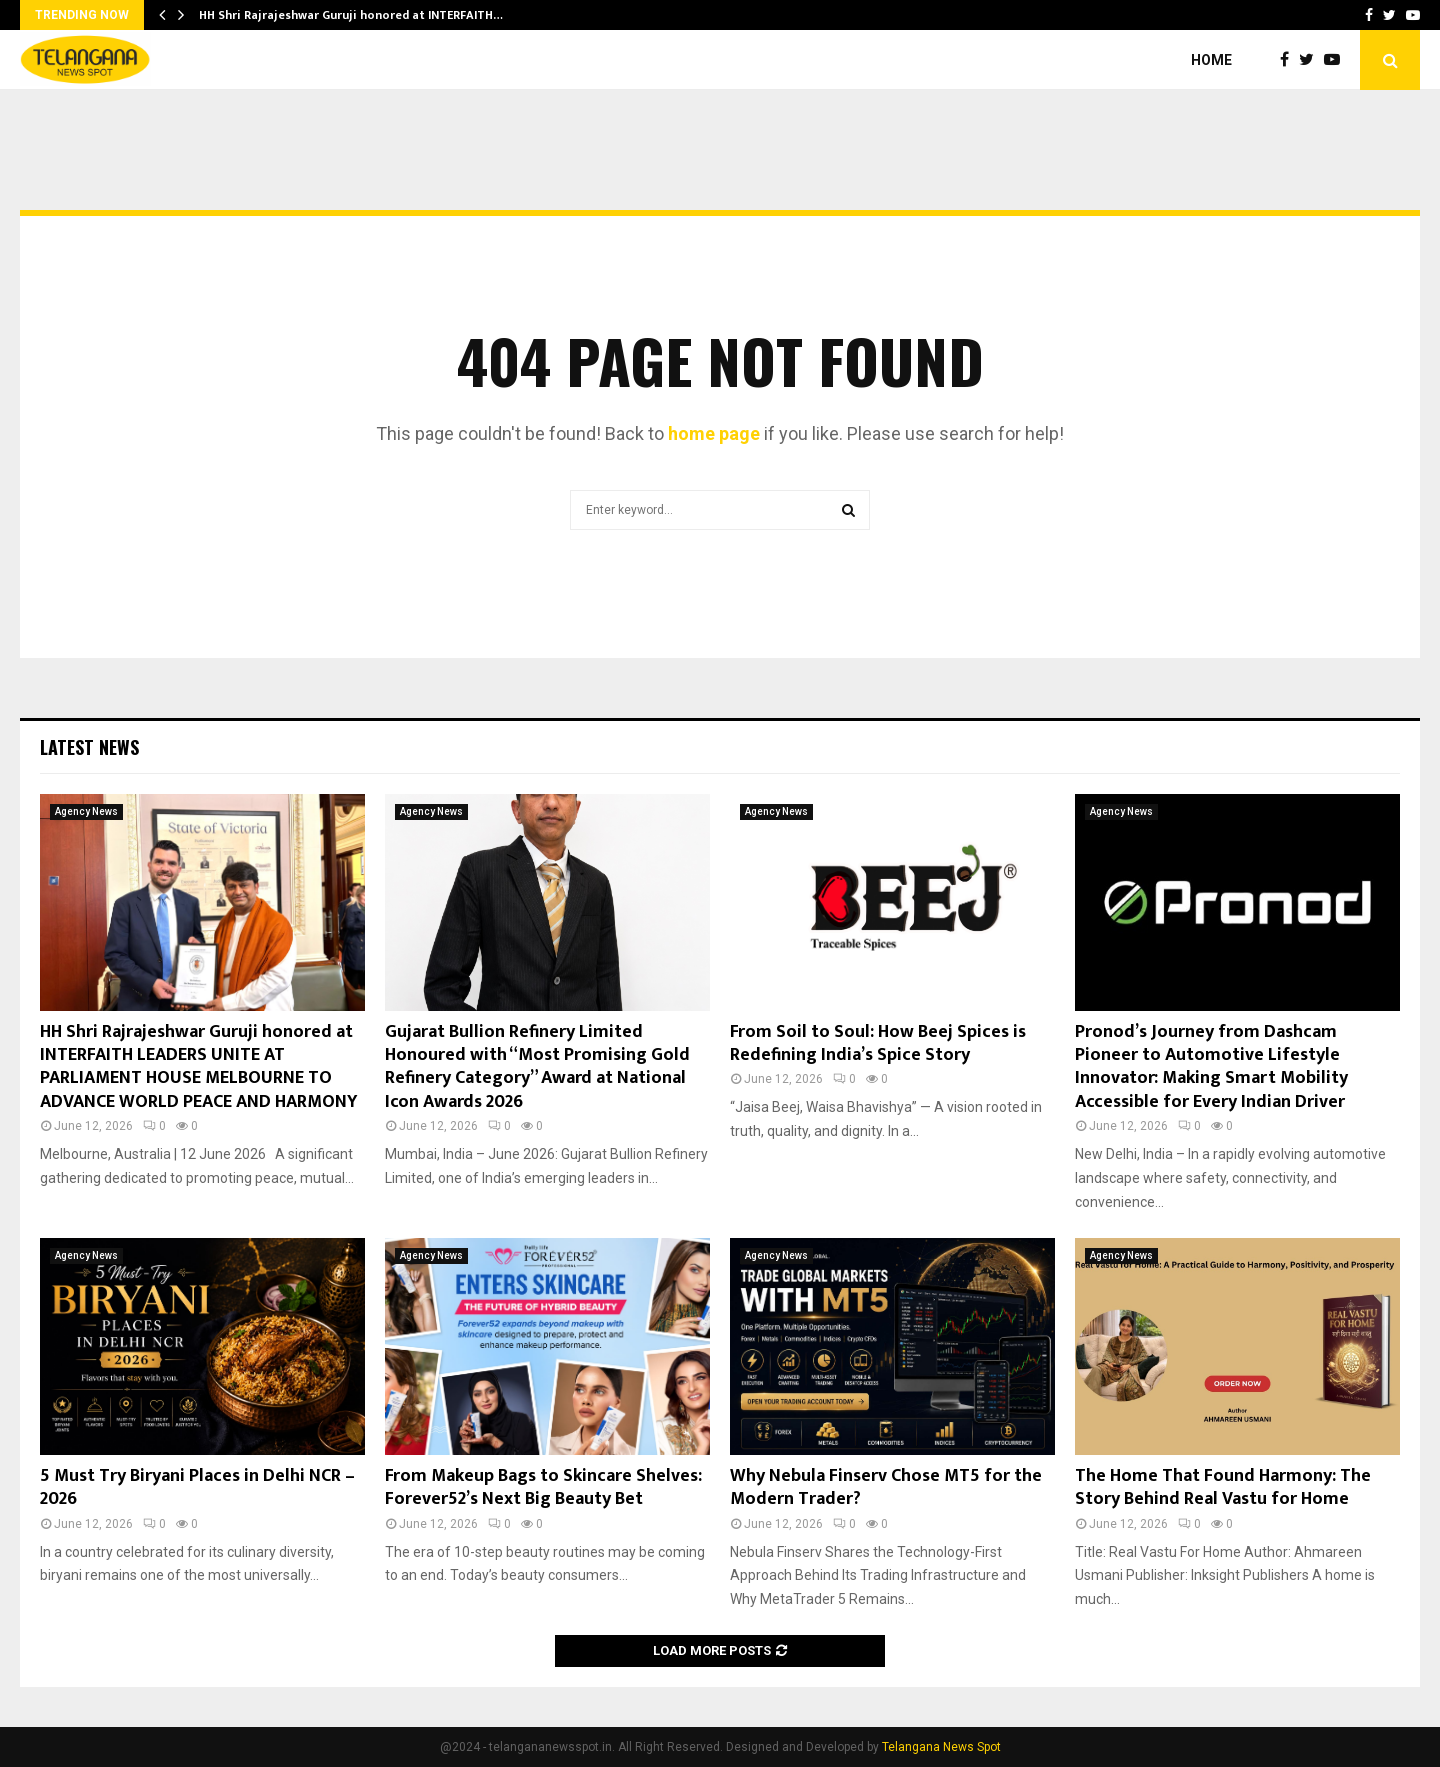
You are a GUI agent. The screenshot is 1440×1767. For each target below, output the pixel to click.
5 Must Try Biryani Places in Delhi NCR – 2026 (197, 1487)
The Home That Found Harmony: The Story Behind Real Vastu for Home (1223, 1487)
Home (1211, 60)
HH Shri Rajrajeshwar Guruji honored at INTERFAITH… (351, 15)
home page (714, 433)
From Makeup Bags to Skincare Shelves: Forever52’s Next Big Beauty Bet (543, 1487)
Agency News (86, 811)
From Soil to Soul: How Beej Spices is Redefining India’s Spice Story (878, 1043)
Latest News (89, 747)
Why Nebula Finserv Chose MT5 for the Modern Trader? (886, 1487)
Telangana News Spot (941, 1747)
